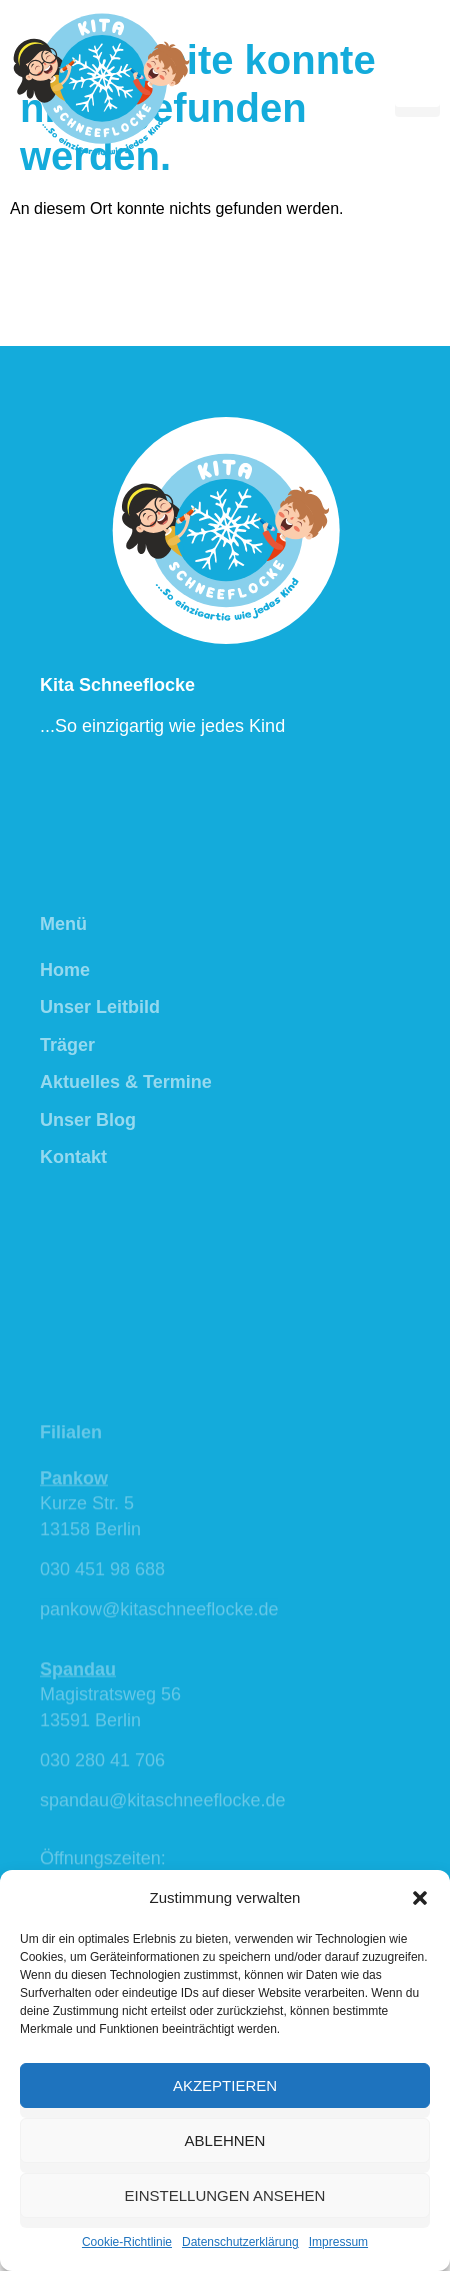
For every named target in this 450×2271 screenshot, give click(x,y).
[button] (420, 1898)
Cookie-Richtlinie (127, 2242)
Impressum (338, 2242)
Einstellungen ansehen (225, 2195)
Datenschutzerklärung (240, 2242)
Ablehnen (225, 2140)
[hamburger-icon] (417, 84)
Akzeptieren (225, 2085)
